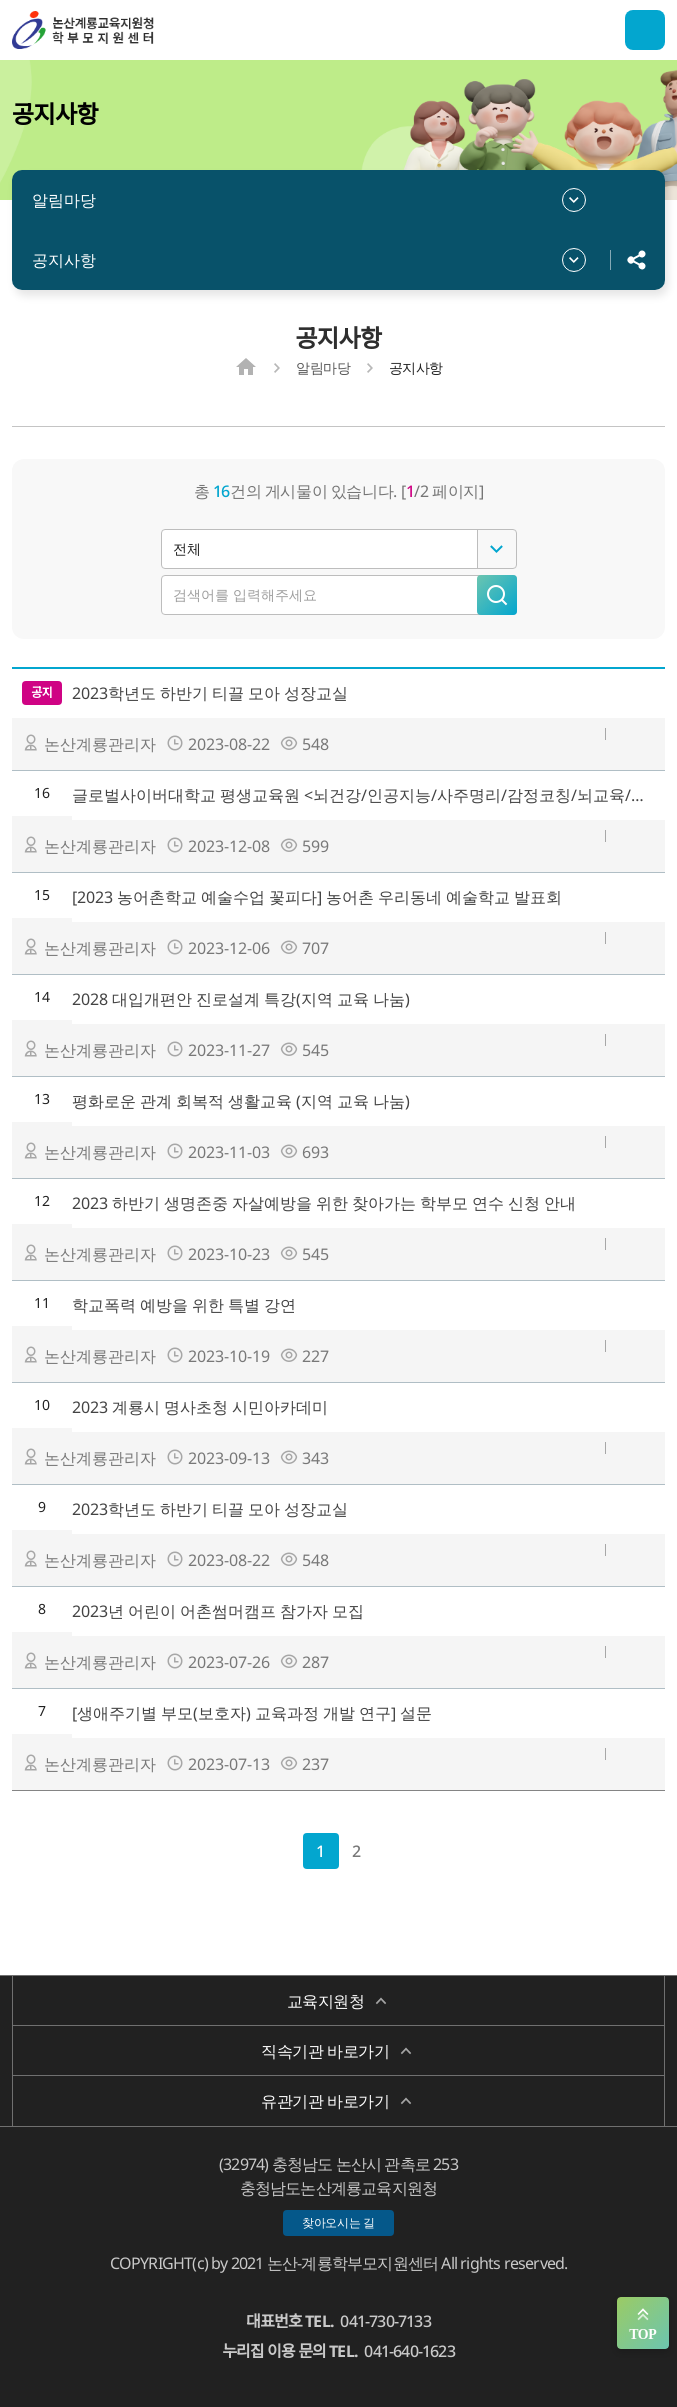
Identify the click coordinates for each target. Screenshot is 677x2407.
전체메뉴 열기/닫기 (645, 30)
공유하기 (637, 260)
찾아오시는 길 (338, 2222)
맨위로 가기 (643, 2323)
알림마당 (64, 200)
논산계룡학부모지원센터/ (112, 30)
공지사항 (64, 260)
